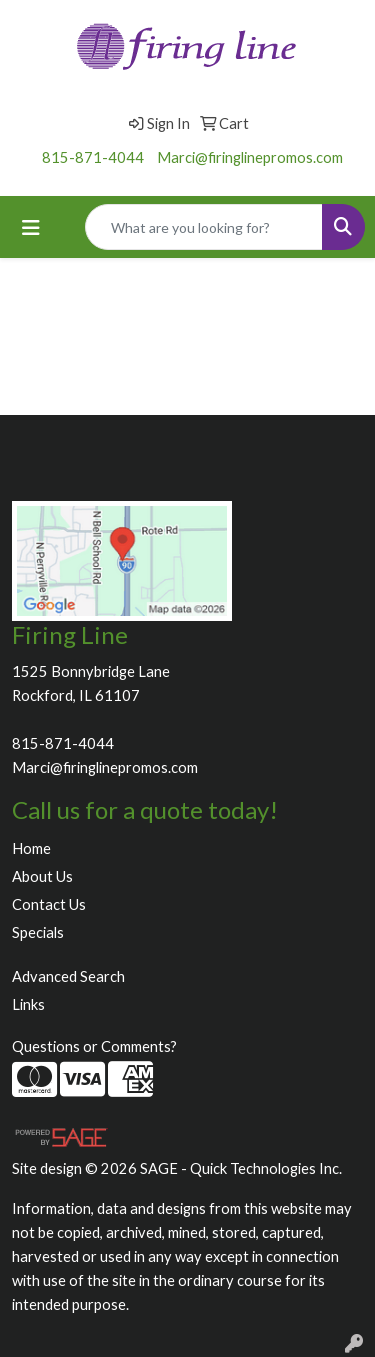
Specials (38, 932)
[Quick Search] (204, 227)
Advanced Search (68, 976)
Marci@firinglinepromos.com (250, 157)
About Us (42, 876)
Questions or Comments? (94, 1046)
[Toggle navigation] (31, 227)
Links (28, 1004)
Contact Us (49, 904)
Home (31, 848)
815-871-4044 (93, 157)
